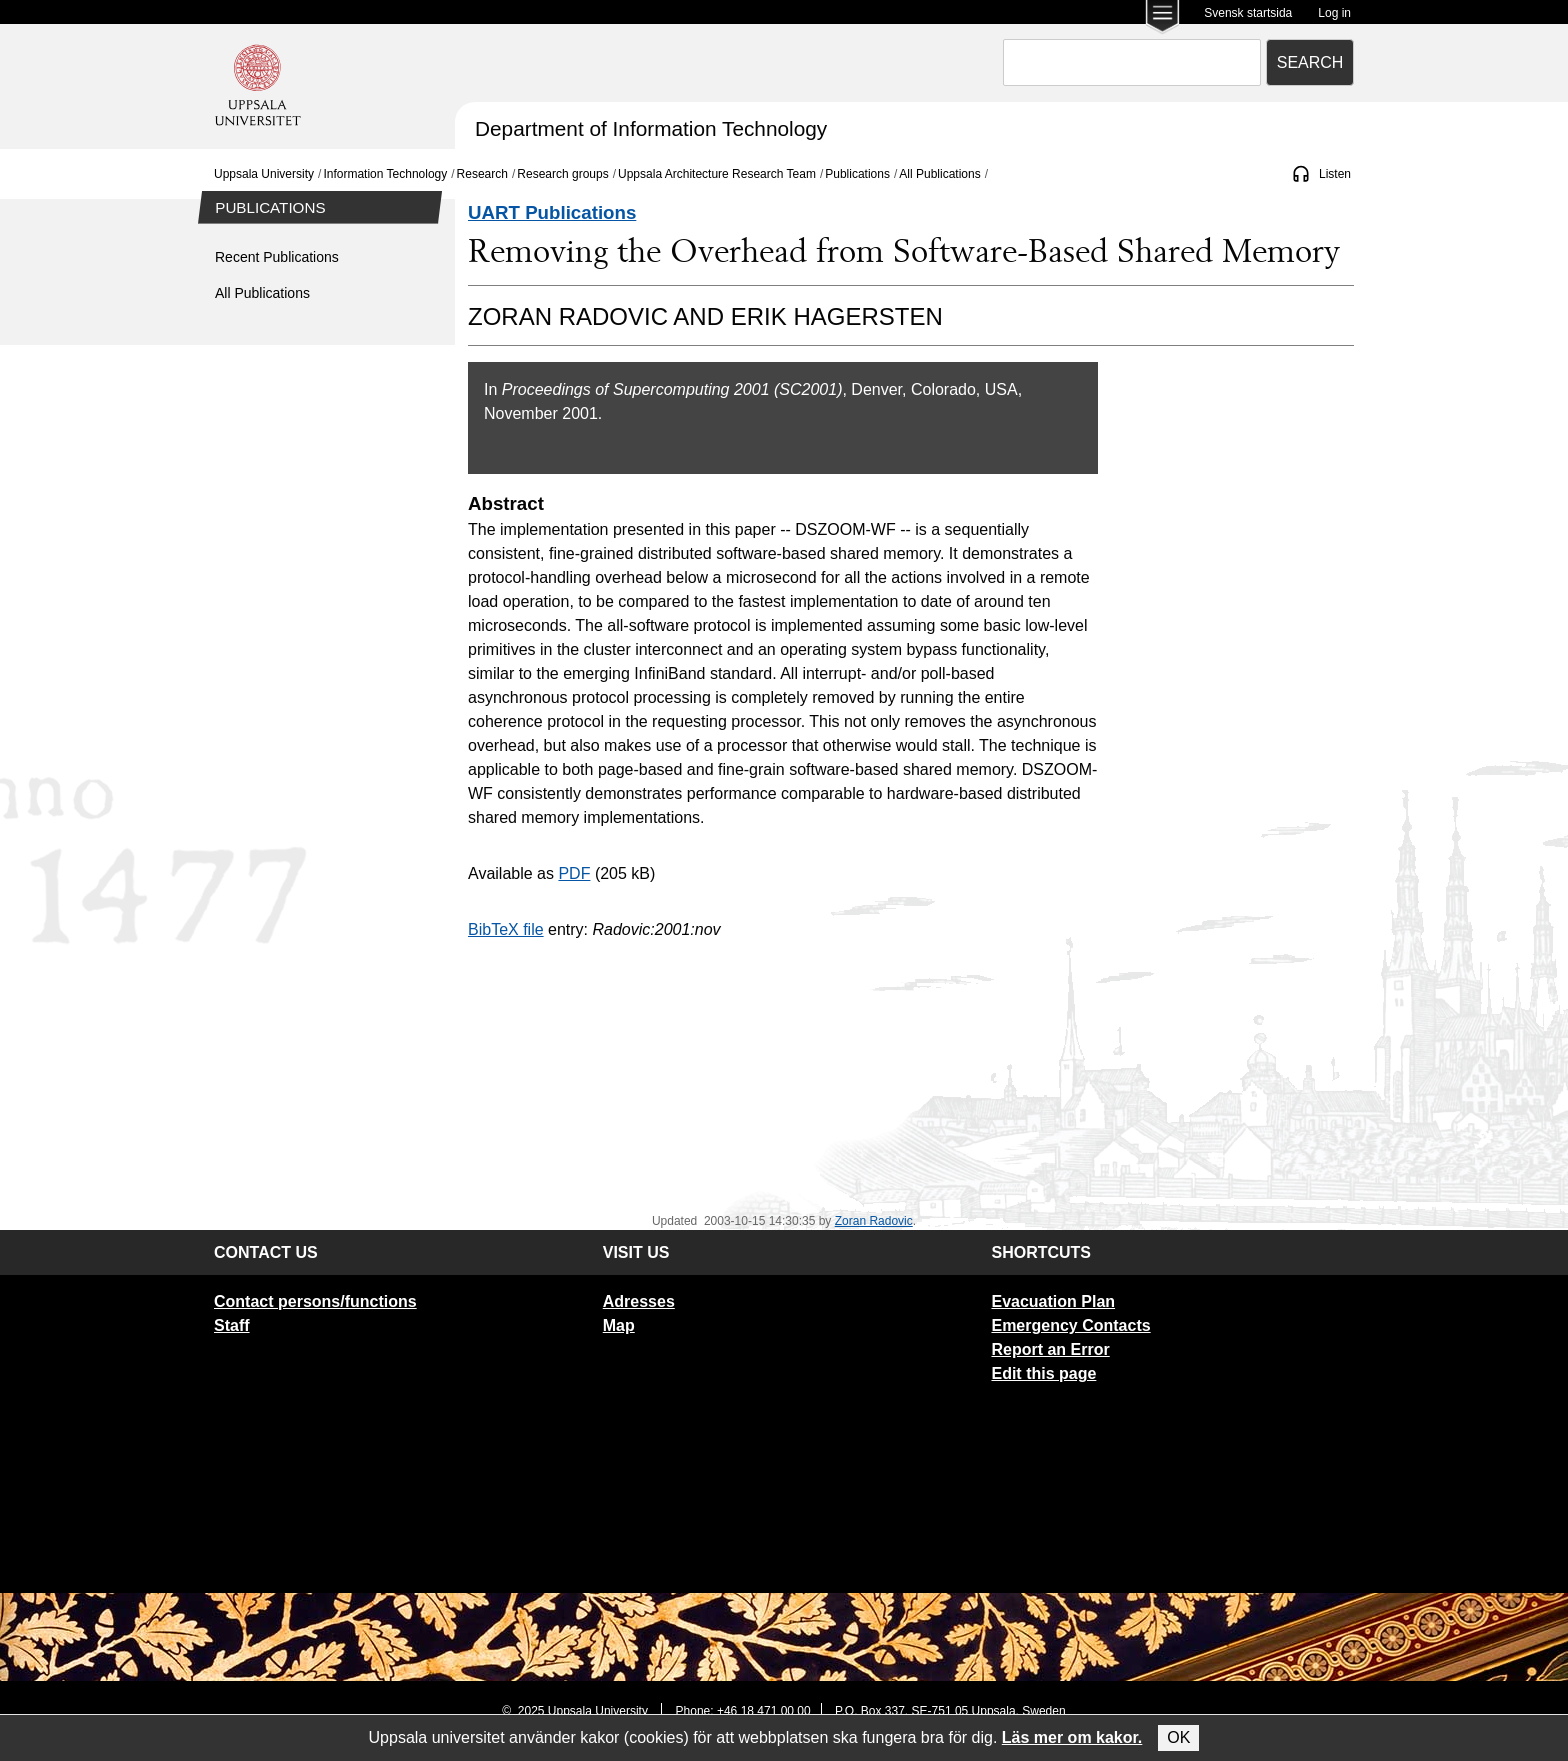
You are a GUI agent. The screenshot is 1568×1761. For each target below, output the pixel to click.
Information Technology (385, 174)
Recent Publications (277, 257)
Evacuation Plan (1053, 1301)
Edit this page (1043, 1373)
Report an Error (1050, 1349)
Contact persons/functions (315, 1301)
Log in (1334, 13)
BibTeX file (506, 929)
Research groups (562, 174)
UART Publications (552, 212)
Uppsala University (264, 174)
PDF (574, 873)
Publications (857, 174)
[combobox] (1132, 62)
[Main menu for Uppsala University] (1162, 18)
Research (482, 174)
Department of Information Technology (651, 128)
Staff (232, 1325)
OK (1178, 1737)
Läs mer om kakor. (1072, 1737)
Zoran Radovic (874, 1221)
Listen (1335, 174)
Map (619, 1325)
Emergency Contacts (1070, 1325)
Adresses (639, 1301)
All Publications (939, 174)
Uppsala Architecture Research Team (717, 174)
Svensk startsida (1248, 13)
